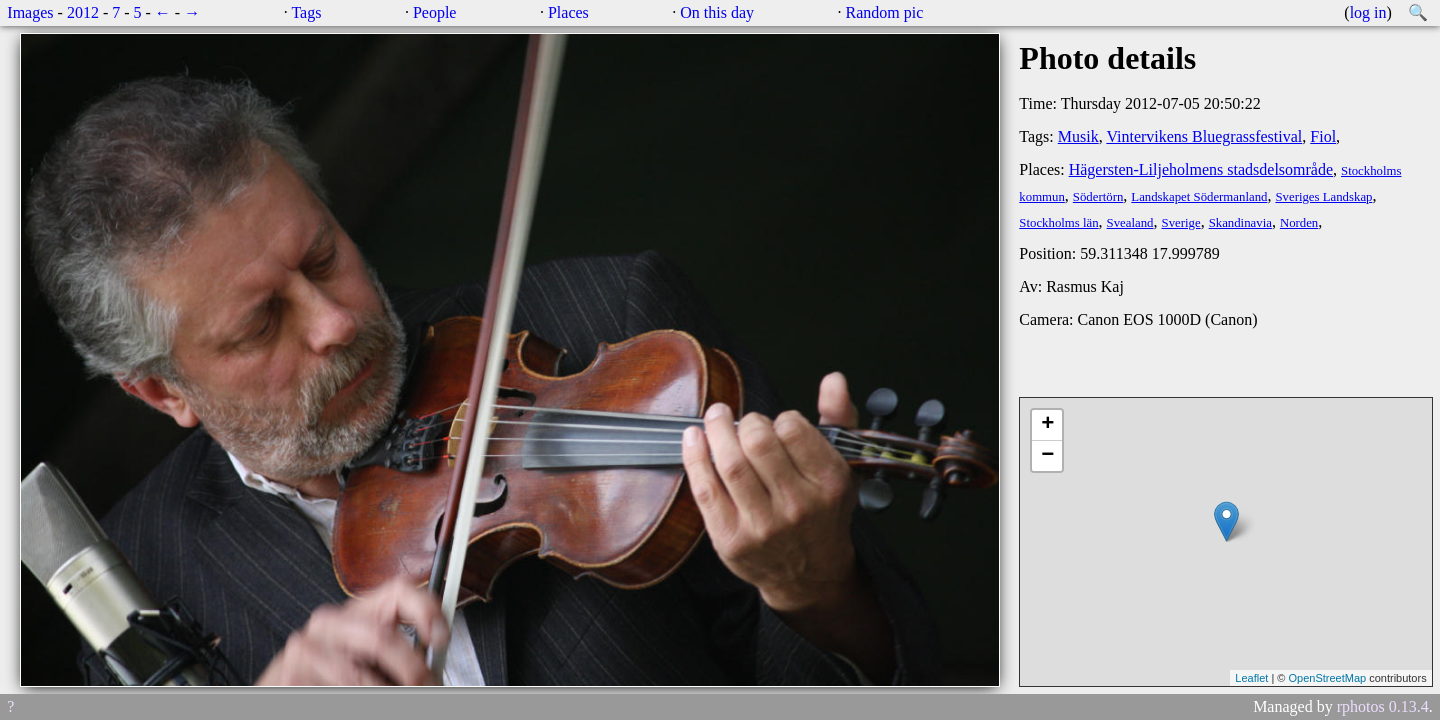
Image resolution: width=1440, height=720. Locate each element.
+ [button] (1047, 425)
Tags (306, 12)
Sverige (1181, 223)
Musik (1078, 136)
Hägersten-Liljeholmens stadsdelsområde (1201, 169)
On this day (717, 12)
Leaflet (1251, 678)
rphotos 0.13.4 (1383, 706)
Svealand (1130, 223)
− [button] (1047, 456)
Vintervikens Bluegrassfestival (1204, 136)
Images (30, 12)
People (435, 12)
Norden (1299, 223)
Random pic (885, 12)
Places (568, 12)
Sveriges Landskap (1323, 197)
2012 (83, 12)
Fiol (1323, 136)
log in (1368, 12)
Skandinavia (1240, 223)
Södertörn (1098, 197)
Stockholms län (1058, 223)
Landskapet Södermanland (1199, 197)
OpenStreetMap (1327, 678)
